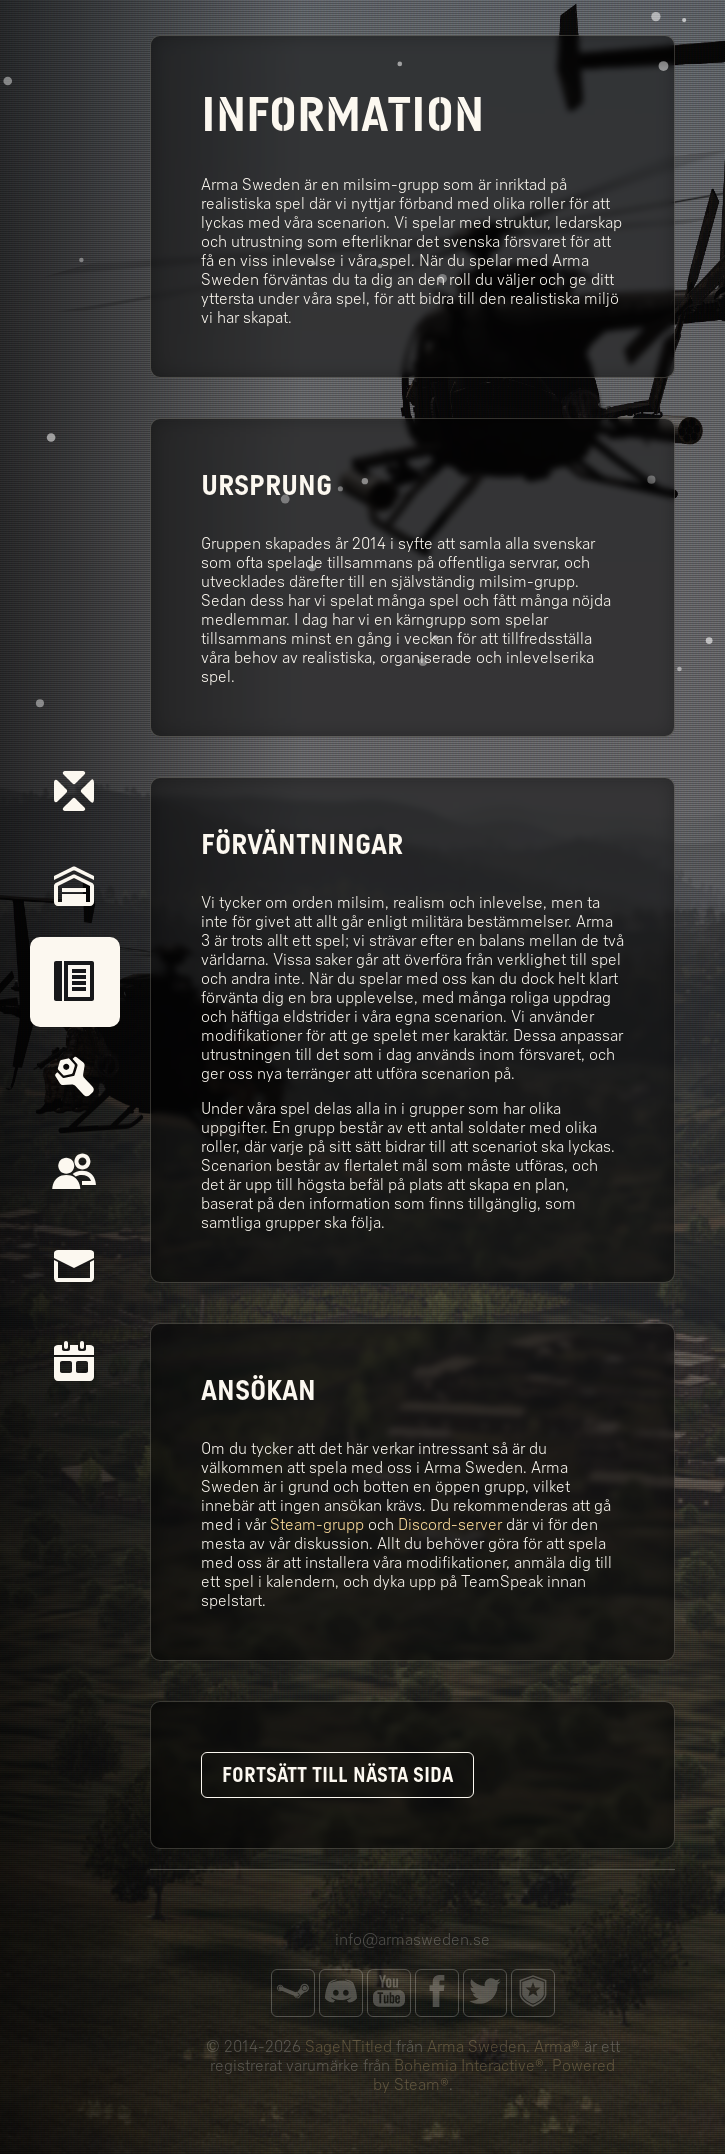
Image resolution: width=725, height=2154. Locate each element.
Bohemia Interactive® (469, 2065)
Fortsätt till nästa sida (337, 1775)
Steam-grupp (317, 1524)
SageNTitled (348, 2046)
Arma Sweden (476, 2046)
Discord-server (450, 1524)
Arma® (557, 2046)
